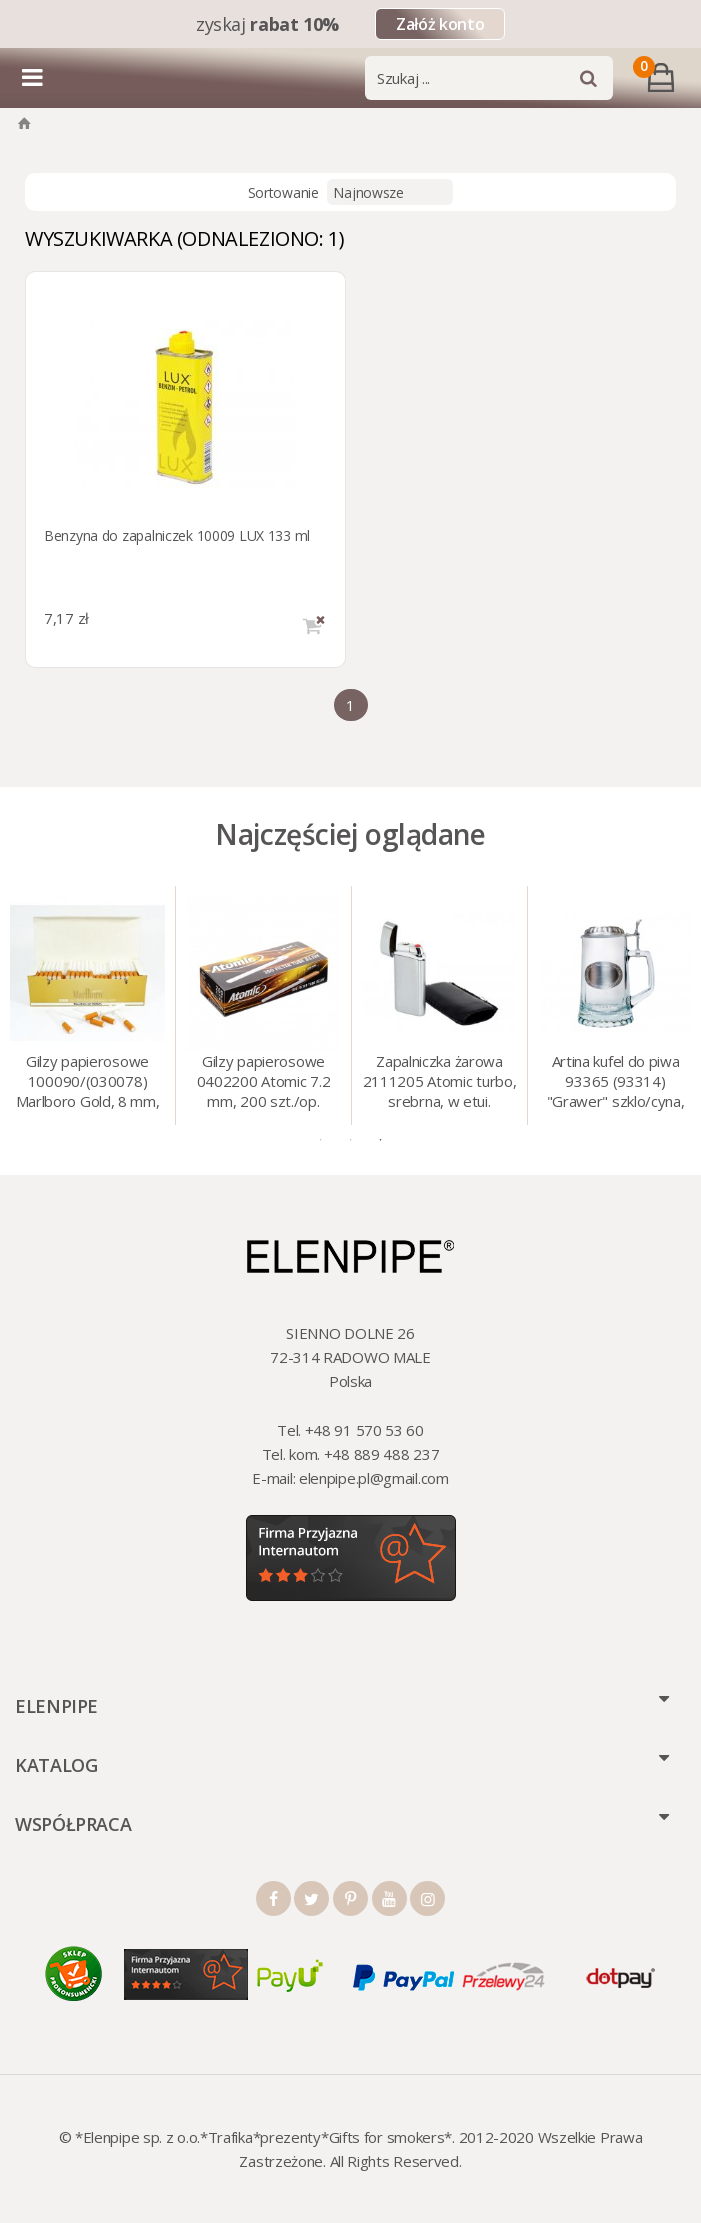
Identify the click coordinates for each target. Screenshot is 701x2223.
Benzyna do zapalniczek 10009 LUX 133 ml (177, 535)
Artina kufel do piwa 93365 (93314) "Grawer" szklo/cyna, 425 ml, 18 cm (616, 1083)
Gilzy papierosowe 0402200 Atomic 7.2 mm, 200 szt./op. (264, 1081)
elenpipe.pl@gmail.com (374, 1478)
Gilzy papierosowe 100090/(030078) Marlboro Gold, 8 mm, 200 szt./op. (88, 1083)
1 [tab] (321, 1140)
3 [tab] (381, 1140)
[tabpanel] (88, 1005)
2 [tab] (351, 1140)
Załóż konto (440, 24)
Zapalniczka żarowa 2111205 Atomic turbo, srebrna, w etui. (440, 1081)
